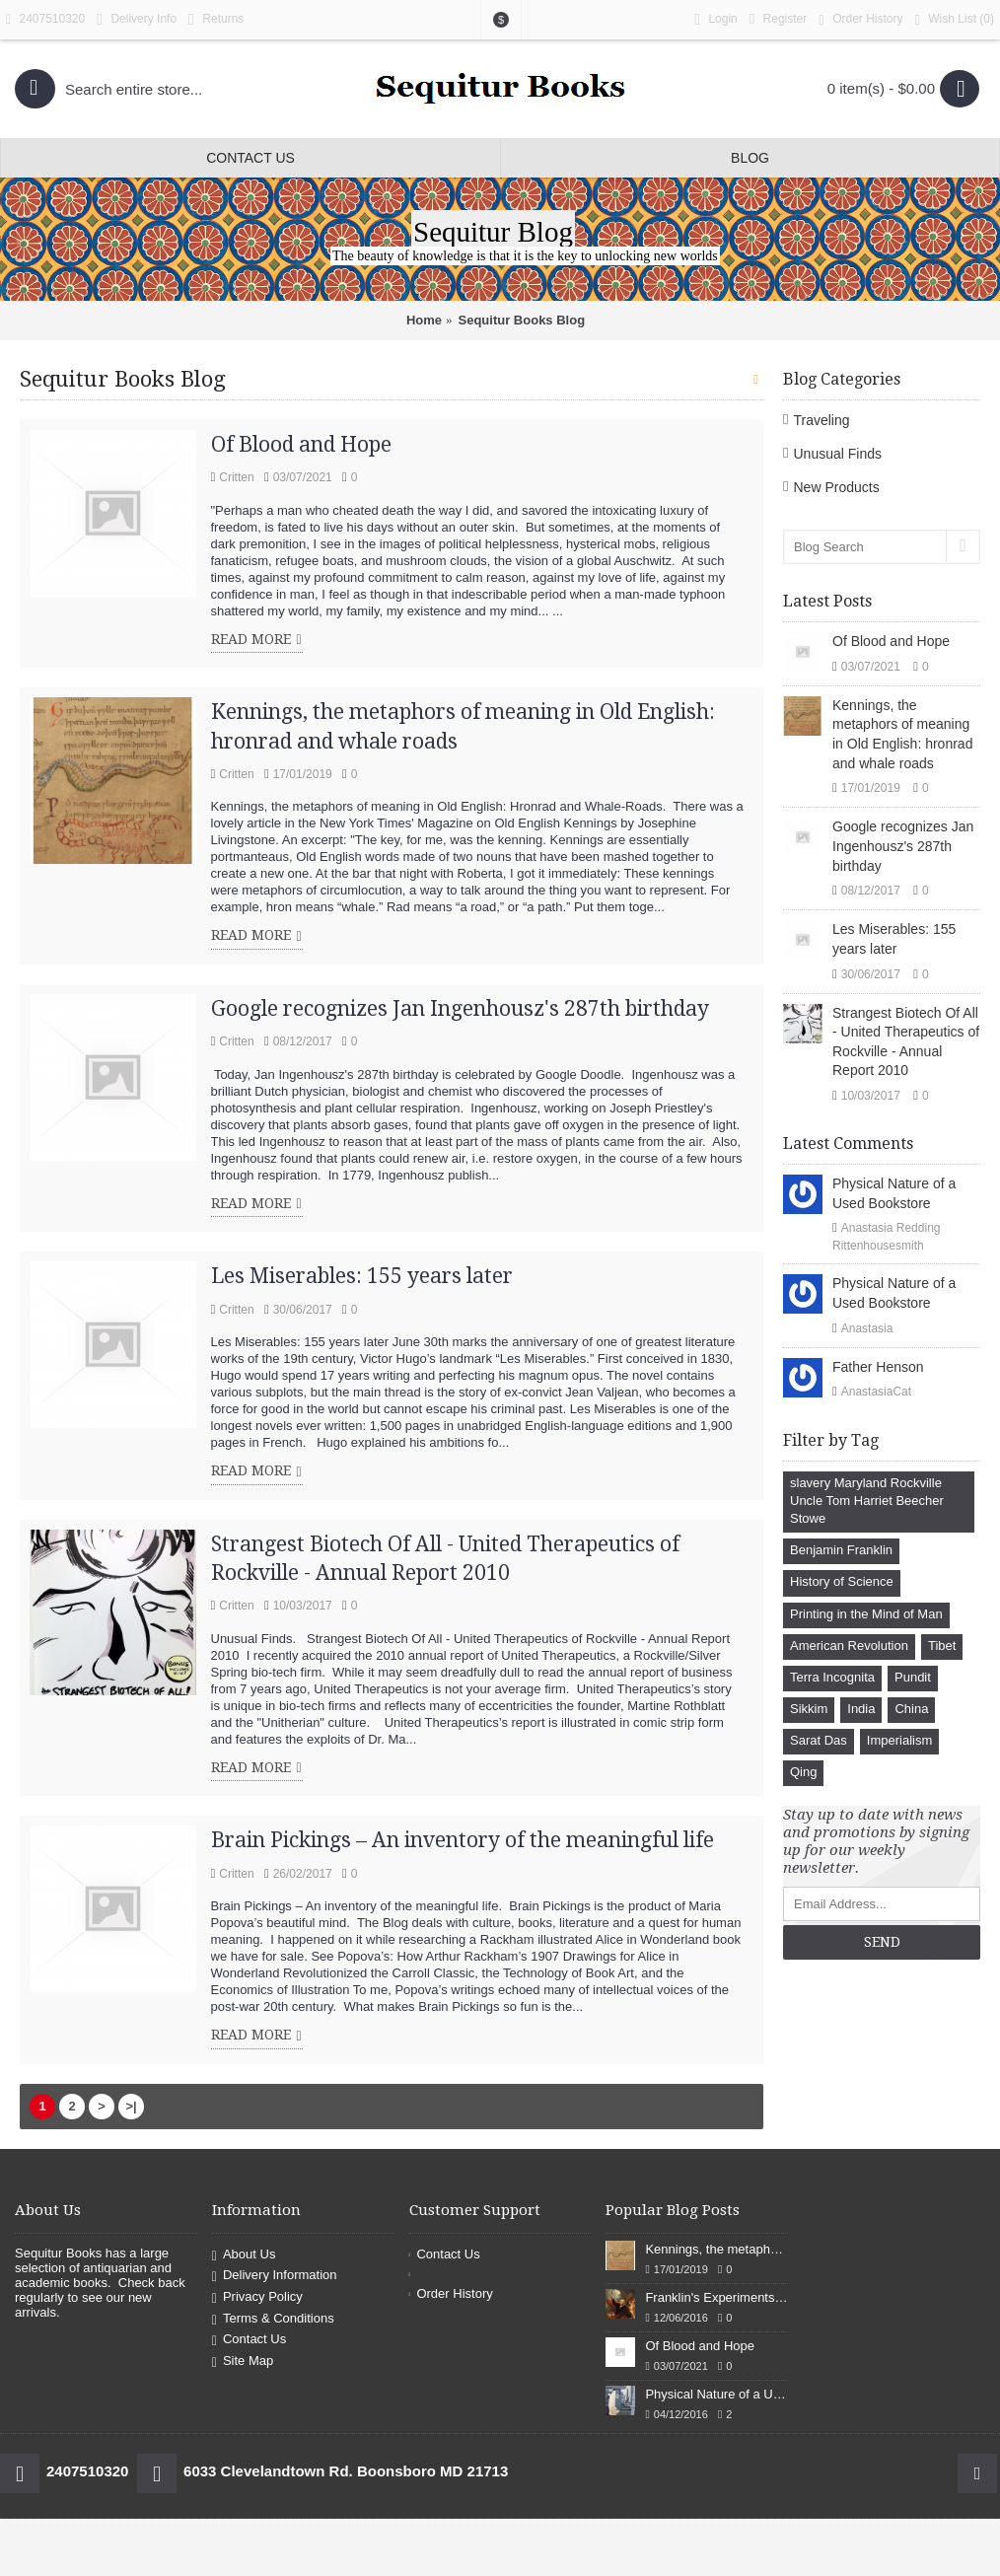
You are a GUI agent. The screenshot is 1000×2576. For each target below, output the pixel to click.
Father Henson (878, 1367)
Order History (451, 2293)
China (911, 1708)
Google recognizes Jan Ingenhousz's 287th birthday (902, 846)
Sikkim (808, 1708)
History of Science (841, 1581)
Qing (803, 1771)
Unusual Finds (837, 454)
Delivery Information (274, 2276)
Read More (257, 640)
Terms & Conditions (273, 2319)
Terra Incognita (832, 1677)
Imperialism (899, 1740)
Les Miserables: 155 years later (894, 939)
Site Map (242, 2361)
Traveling (821, 420)
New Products (836, 487)
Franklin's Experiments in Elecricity (716, 2297)
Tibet (942, 1645)
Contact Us (249, 2339)
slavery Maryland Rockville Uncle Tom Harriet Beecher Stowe (867, 1500)
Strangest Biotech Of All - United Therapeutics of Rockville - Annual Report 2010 (905, 1042)
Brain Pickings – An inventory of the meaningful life (462, 1839)
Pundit (912, 1677)
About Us (244, 2255)
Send (882, 1942)
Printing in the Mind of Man (866, 1614)
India (861, 1708)
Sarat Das (818, 1740)
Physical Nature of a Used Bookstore (894, 1193)
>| (130, 2106)
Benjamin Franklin (841, 1549)
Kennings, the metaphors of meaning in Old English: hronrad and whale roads (902, 734)
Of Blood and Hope (891, 641)
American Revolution (849, 1645)
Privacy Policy (257, 2297)
